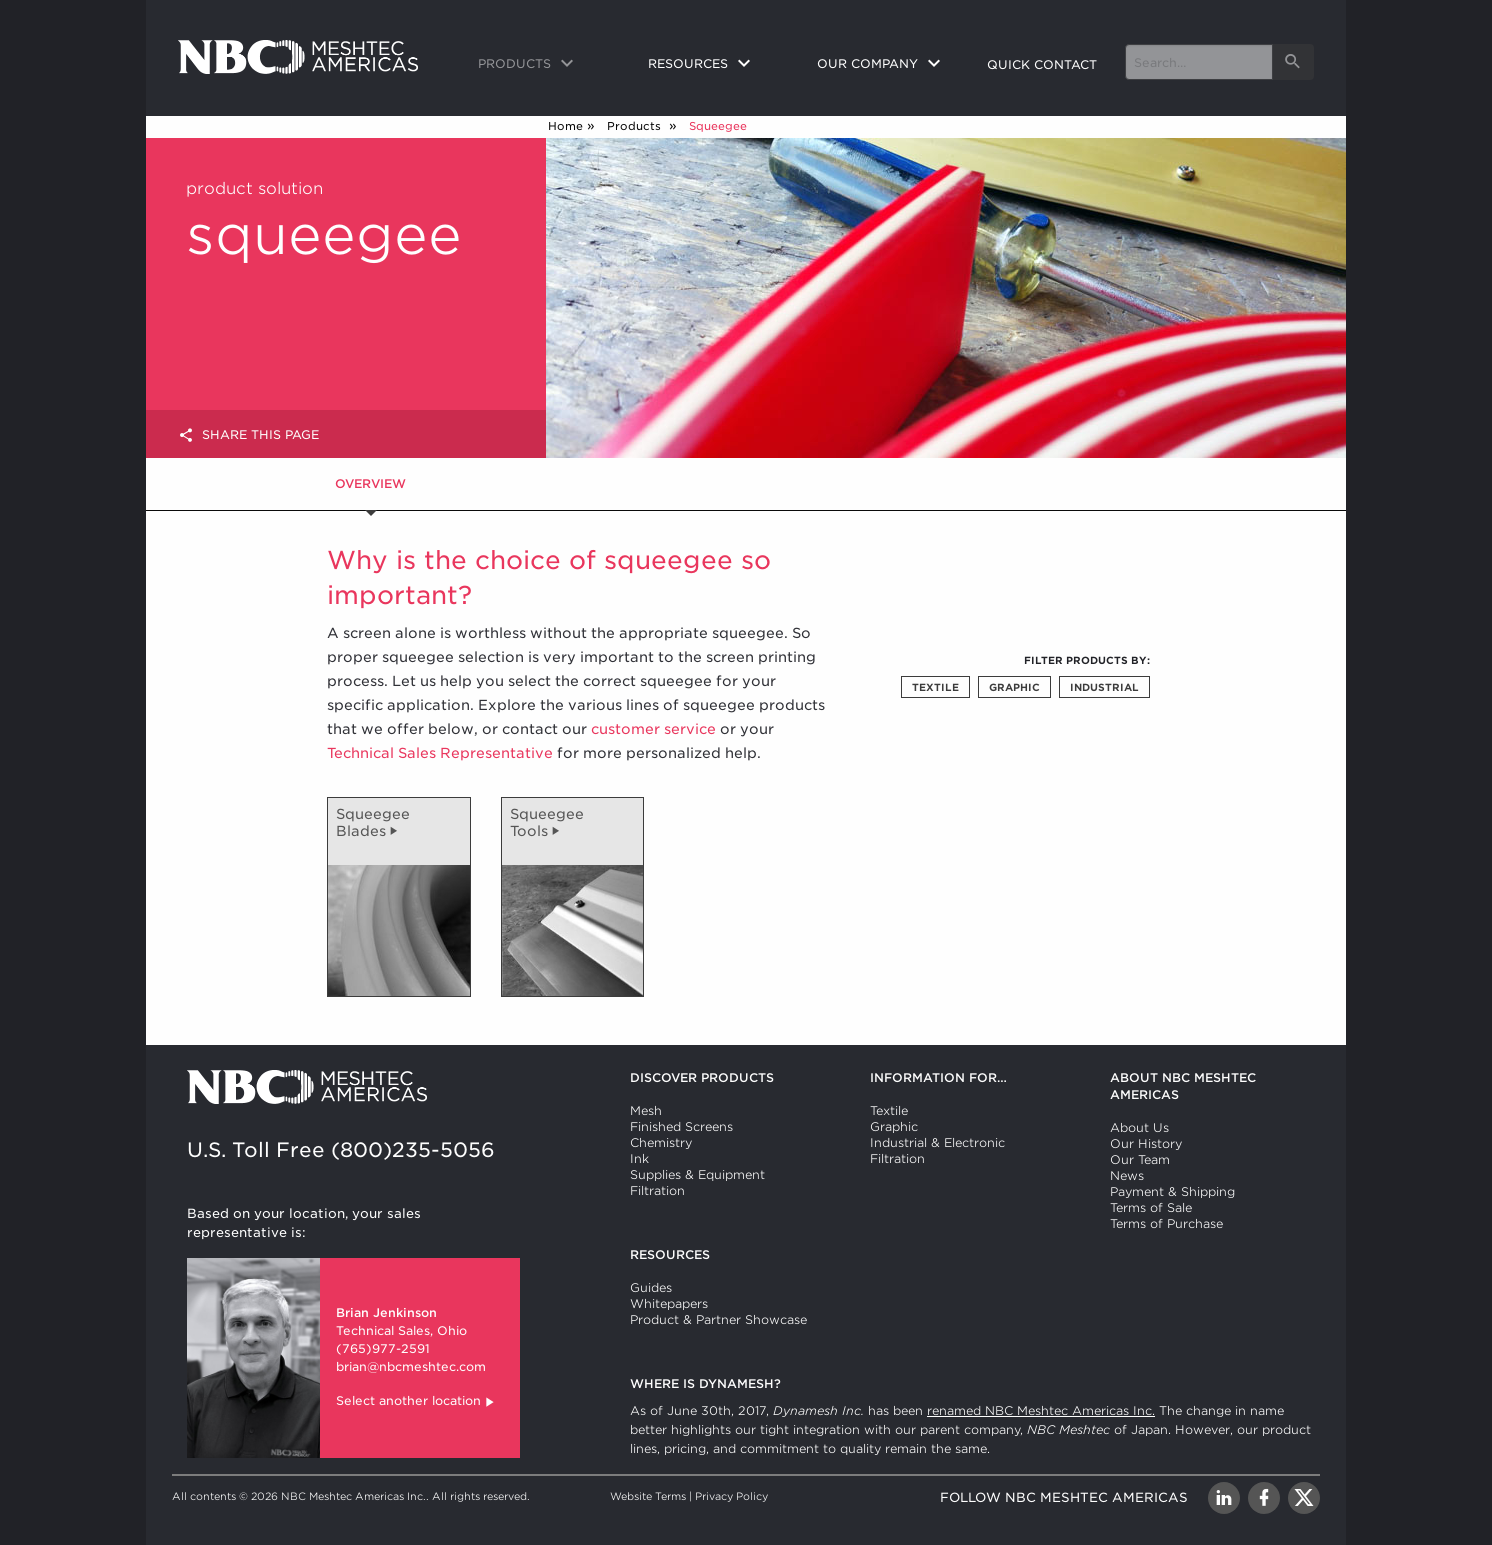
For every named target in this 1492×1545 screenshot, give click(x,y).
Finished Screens (681, 1126)
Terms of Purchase (1166, 1223)
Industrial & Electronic (937, 1142)
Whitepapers (669, 1303)
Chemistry (661, 1142)
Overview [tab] (370, 483)
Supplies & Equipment (697, 1174)
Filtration (657, 1190)
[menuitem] (547, 65)
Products (636, 126)
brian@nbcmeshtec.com (411, 1366)
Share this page (248, 435)
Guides (651, 1287)
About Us (1139, 1127)
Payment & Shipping (1172, 1191)
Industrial (1104, 687)
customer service (653, 729)
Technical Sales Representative (440, 753)
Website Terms (648, 1496)
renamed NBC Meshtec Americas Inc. (1041, 1410)
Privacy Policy (731, 1496)
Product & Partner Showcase (718, 1319)
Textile (935, 687)
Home (565, 126)
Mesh (646, 1110)
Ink (639, 1158)
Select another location (416, 1402)
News (1127, 1175)
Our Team (1140, 1159)
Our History (1146, 1143)
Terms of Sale (1151, 1207)
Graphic (1014, 687)
